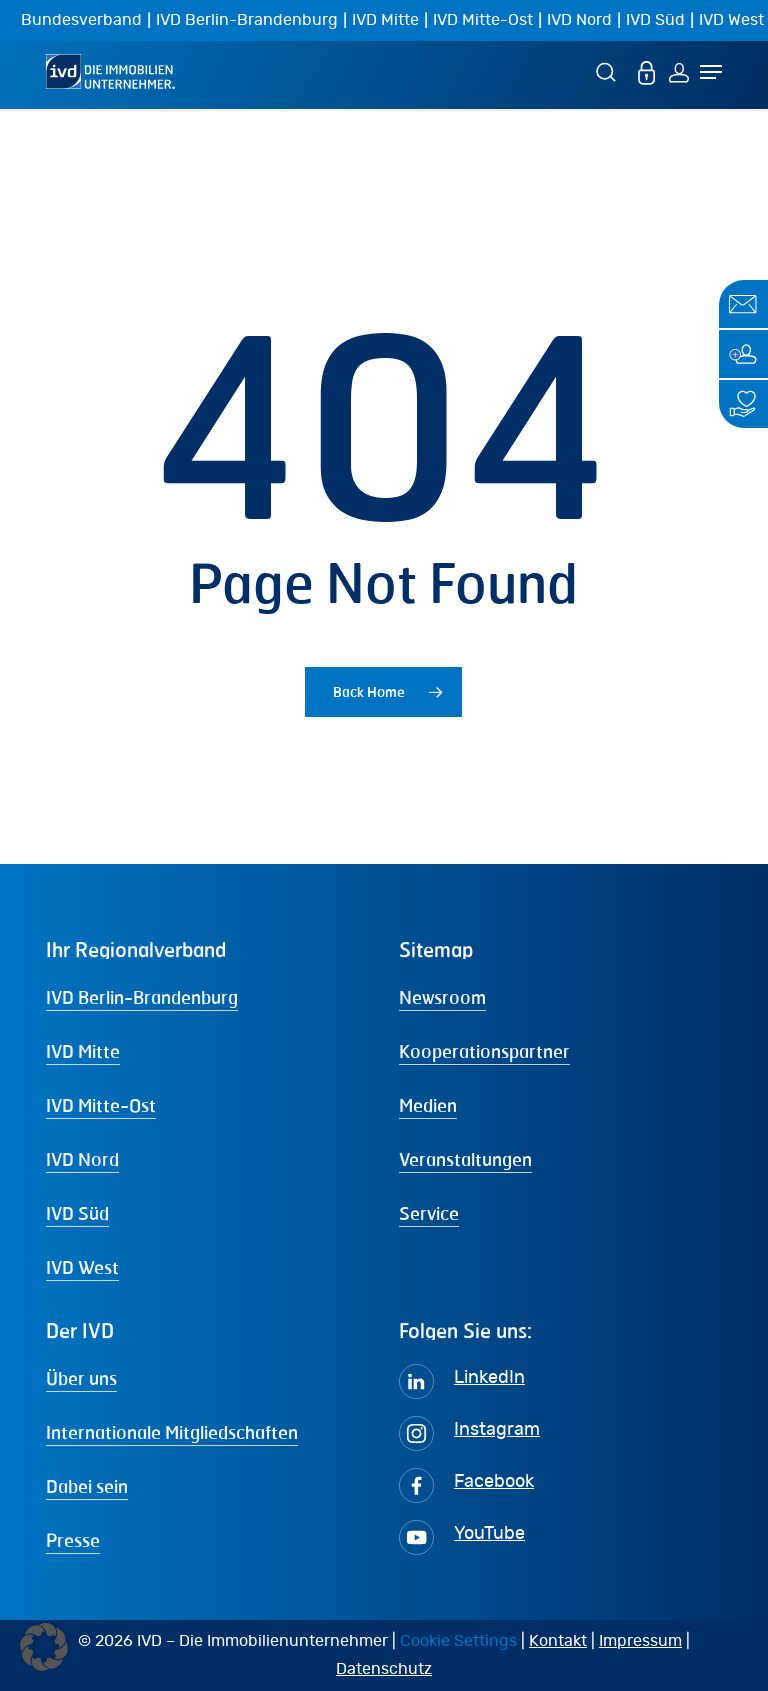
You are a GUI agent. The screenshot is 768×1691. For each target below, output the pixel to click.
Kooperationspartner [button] (484, 1051)
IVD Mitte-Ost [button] (101, 1105)
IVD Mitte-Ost (483, 20)
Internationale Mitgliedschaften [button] (172, 1432)
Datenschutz (384, 1669)
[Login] (679, 71)
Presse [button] (73, 1540)
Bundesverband (81, 20)
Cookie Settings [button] (458, 1641)
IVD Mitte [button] (83, 1051)
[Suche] (609, 71)
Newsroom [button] (442, 997)
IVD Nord (579, 20)
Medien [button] (428, 1105)
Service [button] (429, 1213)
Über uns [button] (81, 1378)
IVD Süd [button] (77, 1213)
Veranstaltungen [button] (465, 1159)
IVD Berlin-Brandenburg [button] (142, 997)
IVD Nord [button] (82, 1159)
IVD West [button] (82, 1267)
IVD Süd (655, 20)
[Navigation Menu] (711, 72)
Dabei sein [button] (87, 1486)
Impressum (640, 1641)
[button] (44, 1647)
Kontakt (558, 1641)
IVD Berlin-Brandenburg (247, 20)
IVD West (731, 20)
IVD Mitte (385, 20)
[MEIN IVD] (647, 71)
